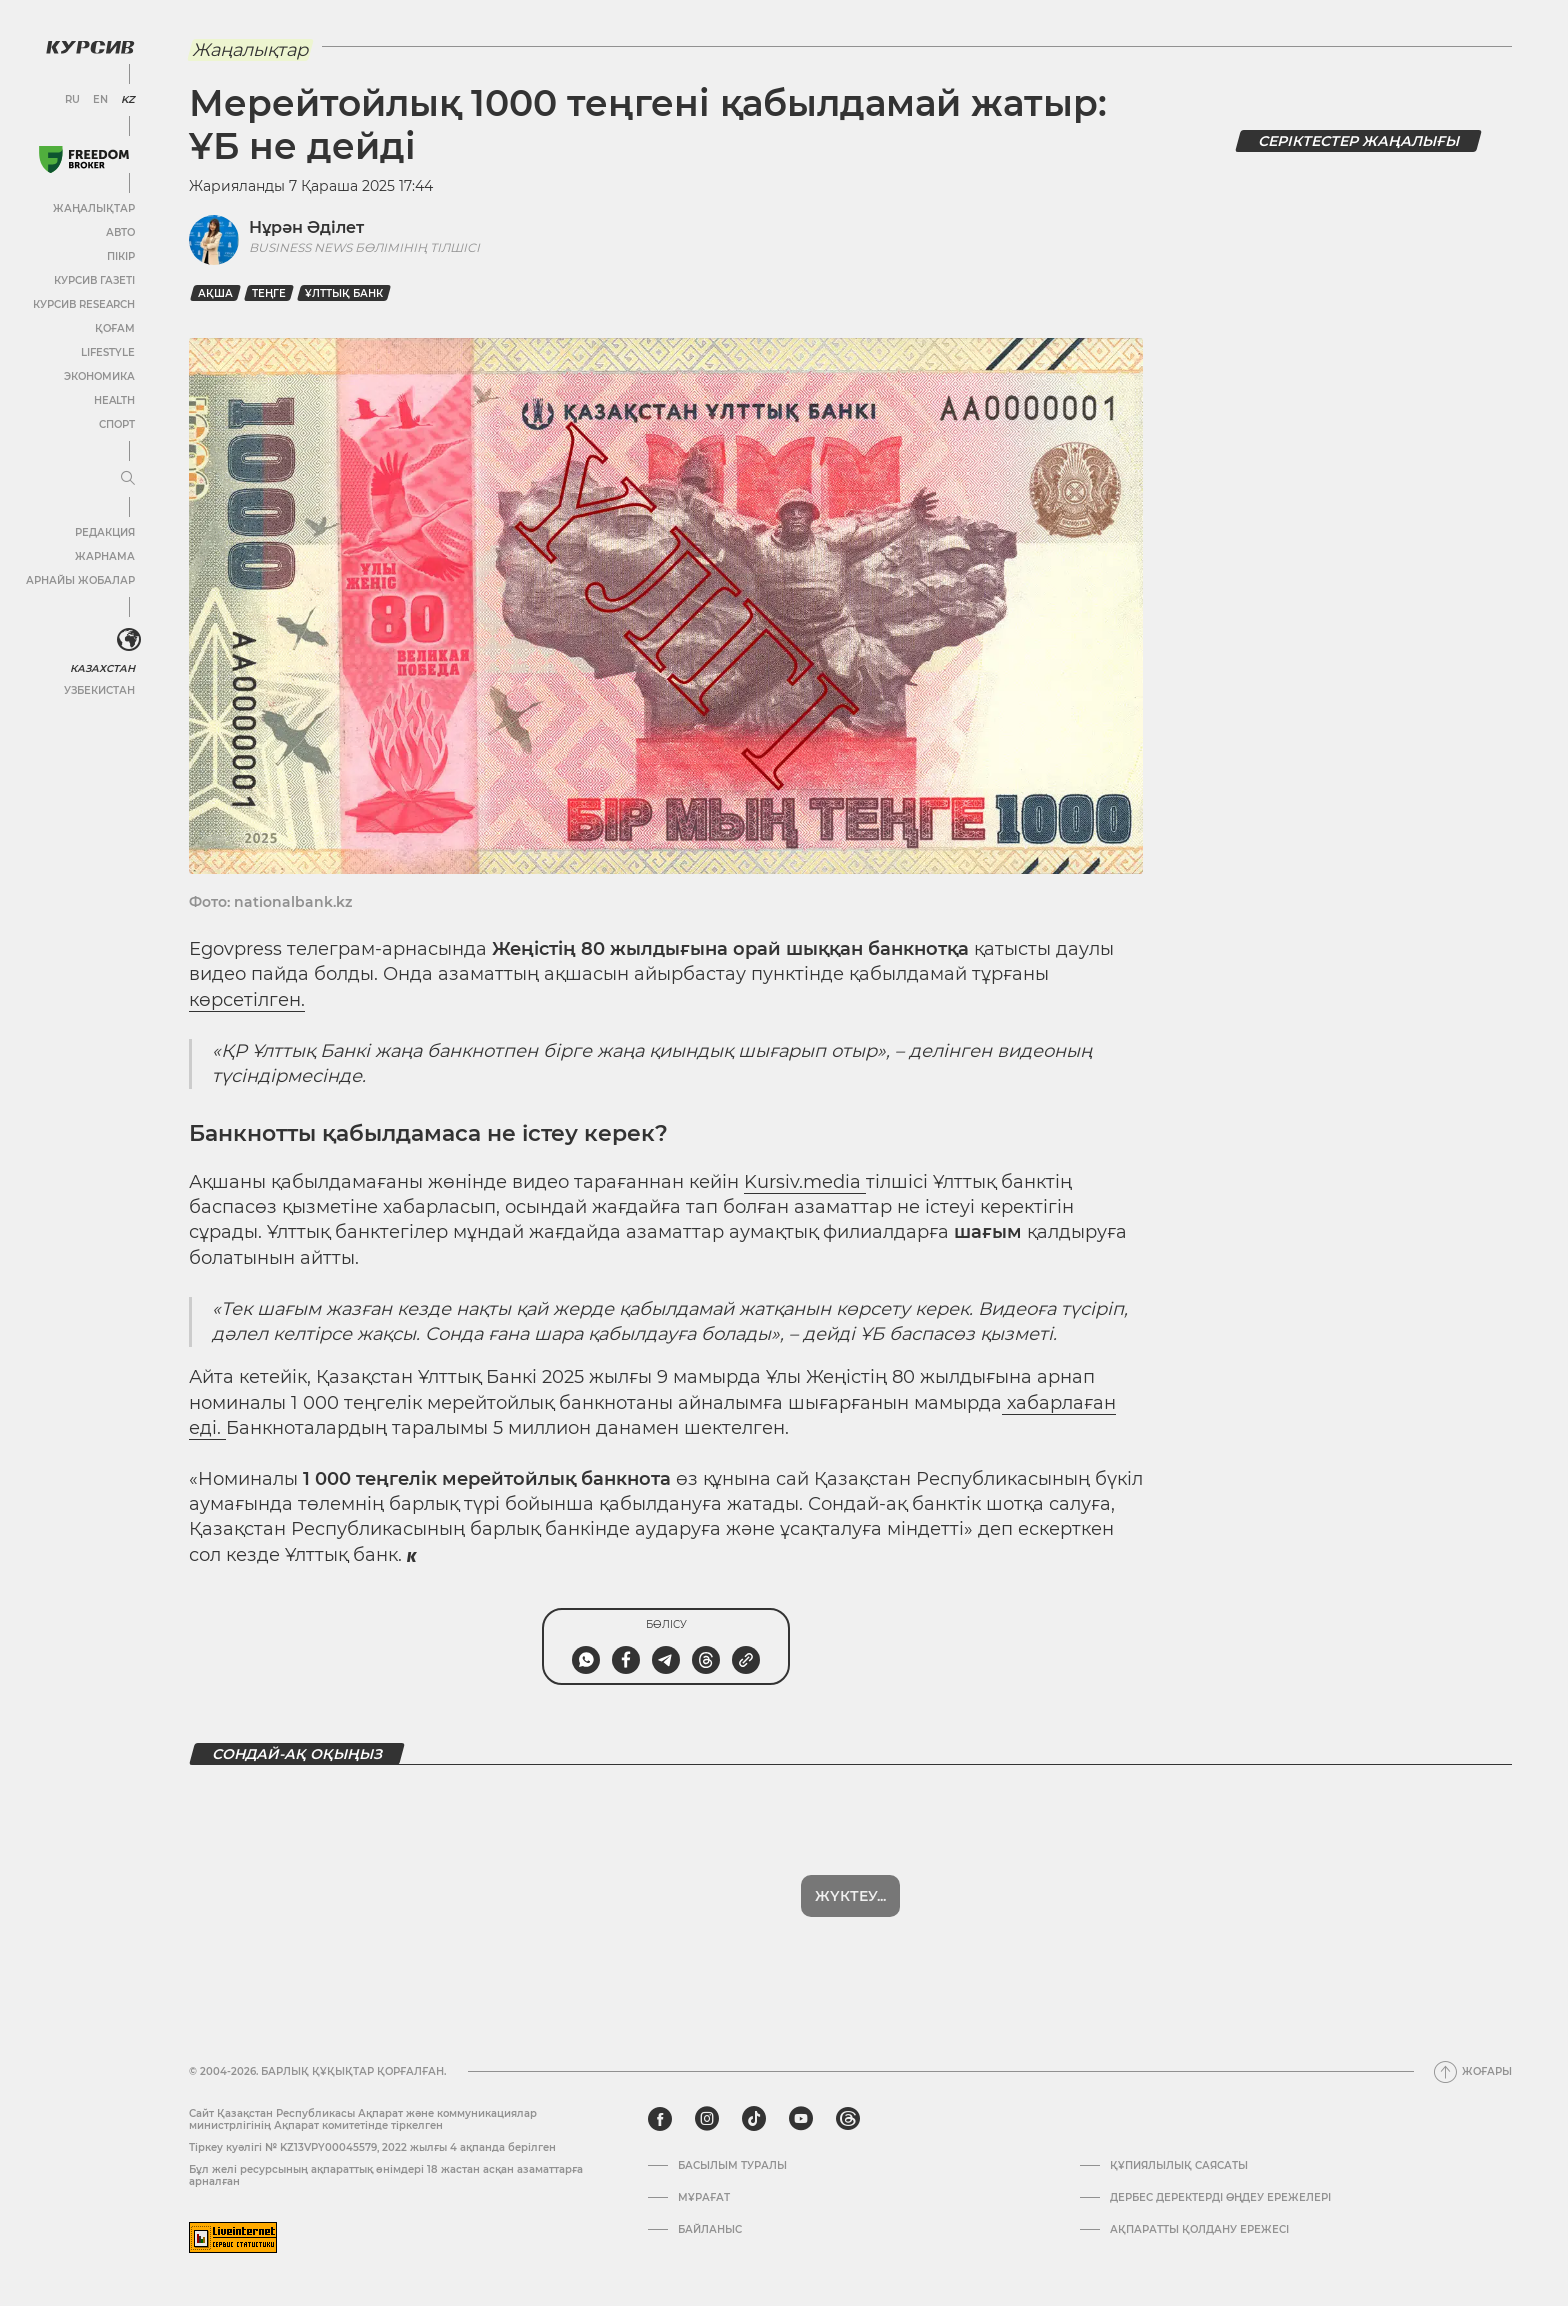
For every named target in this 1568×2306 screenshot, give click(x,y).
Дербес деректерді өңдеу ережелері (1220, 2198)
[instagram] (707, 2119)
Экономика (99, 376)
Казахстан (102, 668)
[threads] (848, 2119)
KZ (128, 100)
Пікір (121, 256)
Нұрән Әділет (306, 227)
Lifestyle (108, 352)
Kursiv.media (805, 1182)
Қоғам (115, 328)
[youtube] (801, 2119)
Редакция (105, 532)
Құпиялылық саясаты (1179, 2166)
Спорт (117, 424)
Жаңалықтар (94, 208)
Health (114, 400)
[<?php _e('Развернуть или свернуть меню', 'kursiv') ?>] (129, 640)
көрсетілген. (247, 1000)
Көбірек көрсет (851, 1896)
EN (100, 100)
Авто (120, 232)
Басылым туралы (732, 2166)
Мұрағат (704, 2198)
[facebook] (660, 2119)
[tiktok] (754, 2119)
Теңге (269, 293)
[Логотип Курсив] (90, 47)
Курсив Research (84, 304)
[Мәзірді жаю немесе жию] (128, 479)
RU (72, 100)
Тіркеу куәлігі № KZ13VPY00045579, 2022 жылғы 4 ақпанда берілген (372, 2147)
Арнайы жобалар (80, 580)
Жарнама (105, 556)
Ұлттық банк (344, 293)
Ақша (215, 293)
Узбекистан (99, 690)
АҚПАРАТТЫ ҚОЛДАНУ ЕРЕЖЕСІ (1199, 2230)
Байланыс (710, 2230)
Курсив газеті (94, 280)
